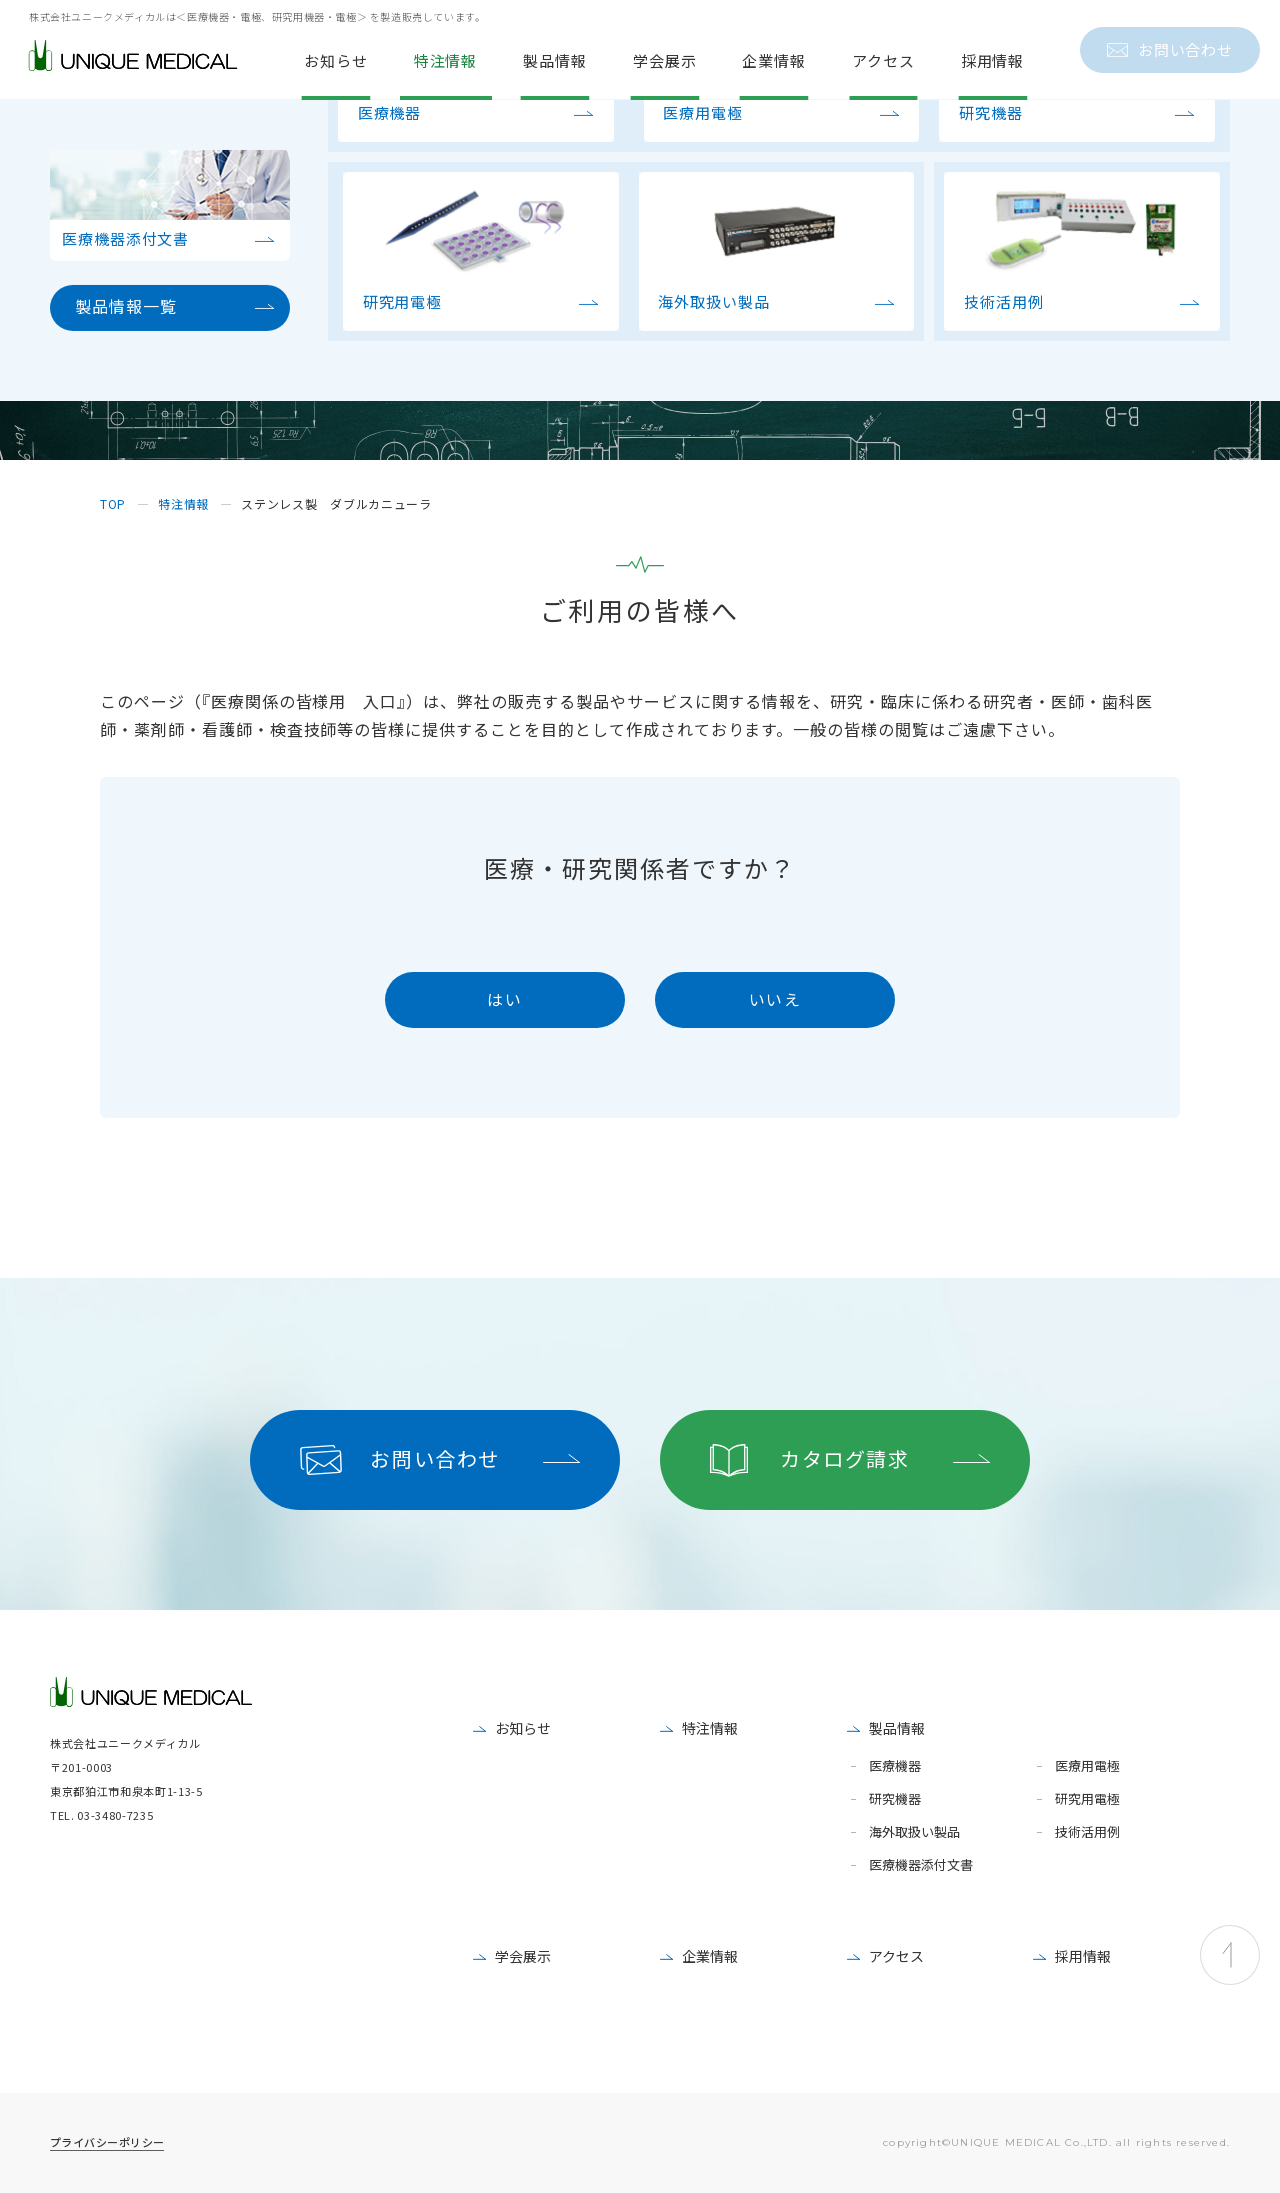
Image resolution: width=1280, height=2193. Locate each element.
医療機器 (895, 1766)
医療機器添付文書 (921, 1865)
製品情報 (897, 1728)
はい (504, 999)
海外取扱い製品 (914, 1832)
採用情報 (1083, 1956)
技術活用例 (1087, 1832)
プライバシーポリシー (107, 2142)
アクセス (896, 1956)
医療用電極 (1087, 1766)
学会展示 (523, 1956)
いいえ (775, 999)
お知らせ (523, 1728)
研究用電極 (1087, 1799)
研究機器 (895, 1799)
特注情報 (710, 1728)
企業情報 (710, 1956)
